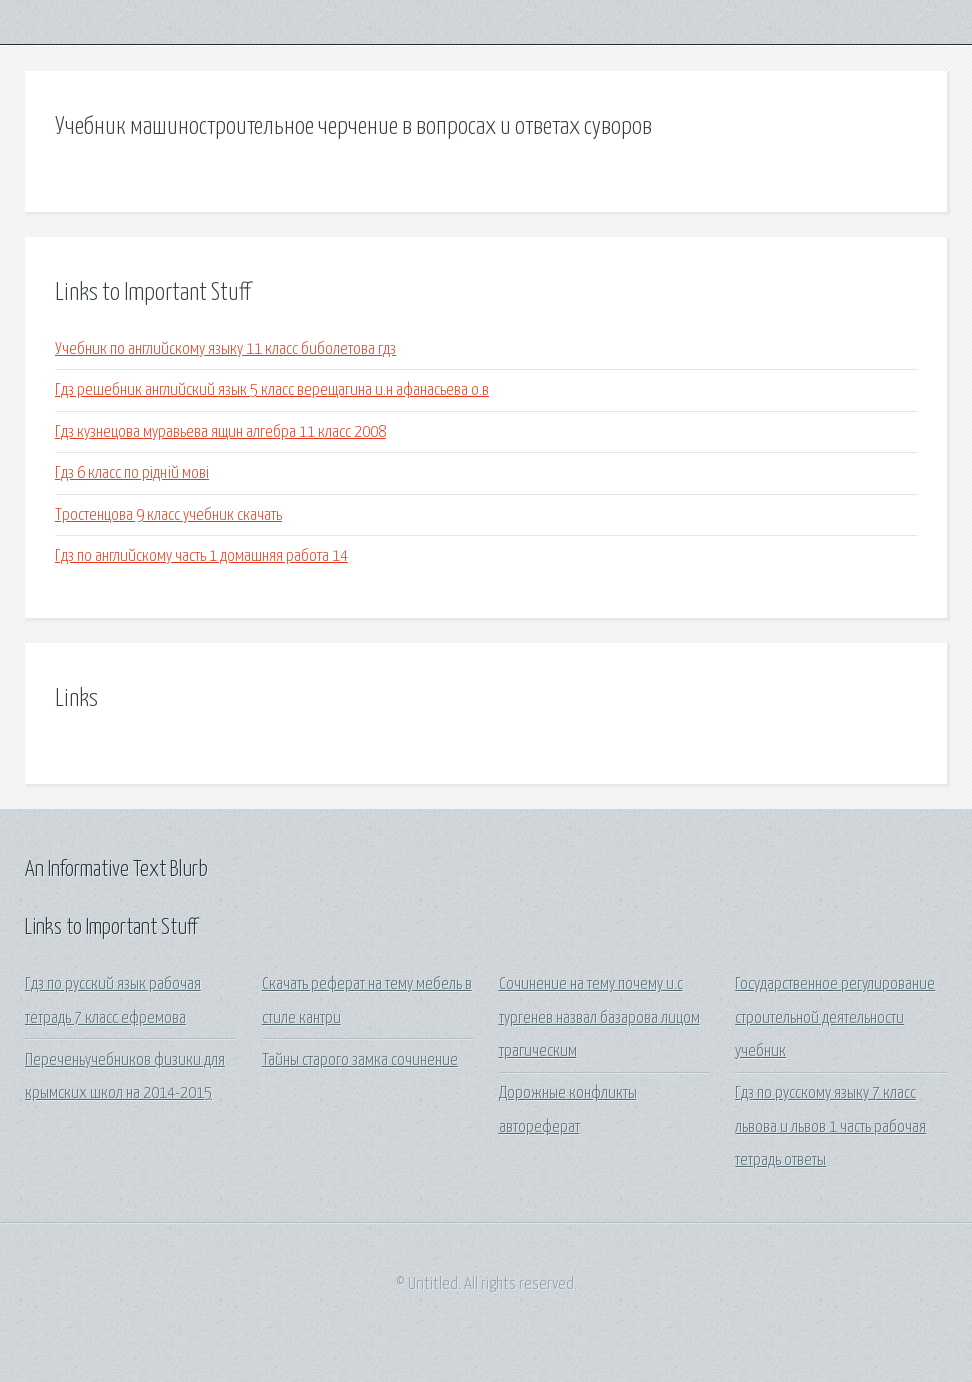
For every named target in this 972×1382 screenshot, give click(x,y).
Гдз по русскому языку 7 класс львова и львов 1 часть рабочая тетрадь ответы (830, 1127)
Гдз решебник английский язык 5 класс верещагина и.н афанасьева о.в (272, 390)
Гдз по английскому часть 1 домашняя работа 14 (201, 556)
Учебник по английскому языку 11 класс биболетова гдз (225, 349)
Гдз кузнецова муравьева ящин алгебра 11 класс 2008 (220, 432)
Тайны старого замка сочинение (360, 1060)
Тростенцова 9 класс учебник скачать (168, 515)
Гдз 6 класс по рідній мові (132, 473)
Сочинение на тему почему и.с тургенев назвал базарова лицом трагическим (599, 1018)
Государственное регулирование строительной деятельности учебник (835, 1018)
